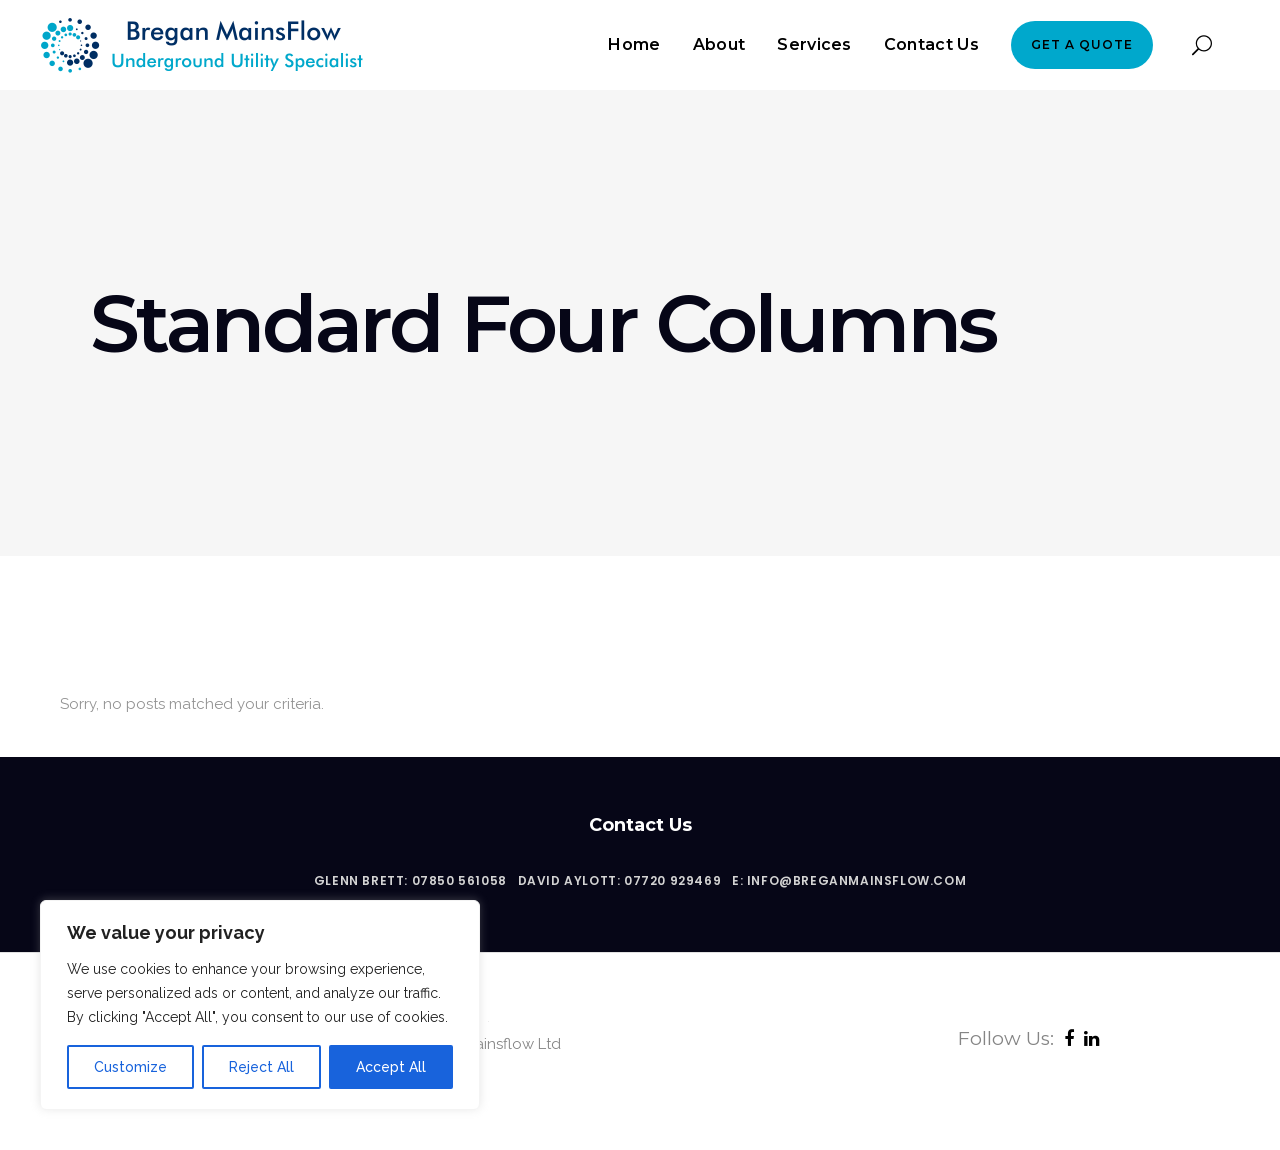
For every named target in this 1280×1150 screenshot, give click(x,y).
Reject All (261, 1067)
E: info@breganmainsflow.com (849, 880)
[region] (260, 1005)
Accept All (391, 1067)
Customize (130, 1067)
